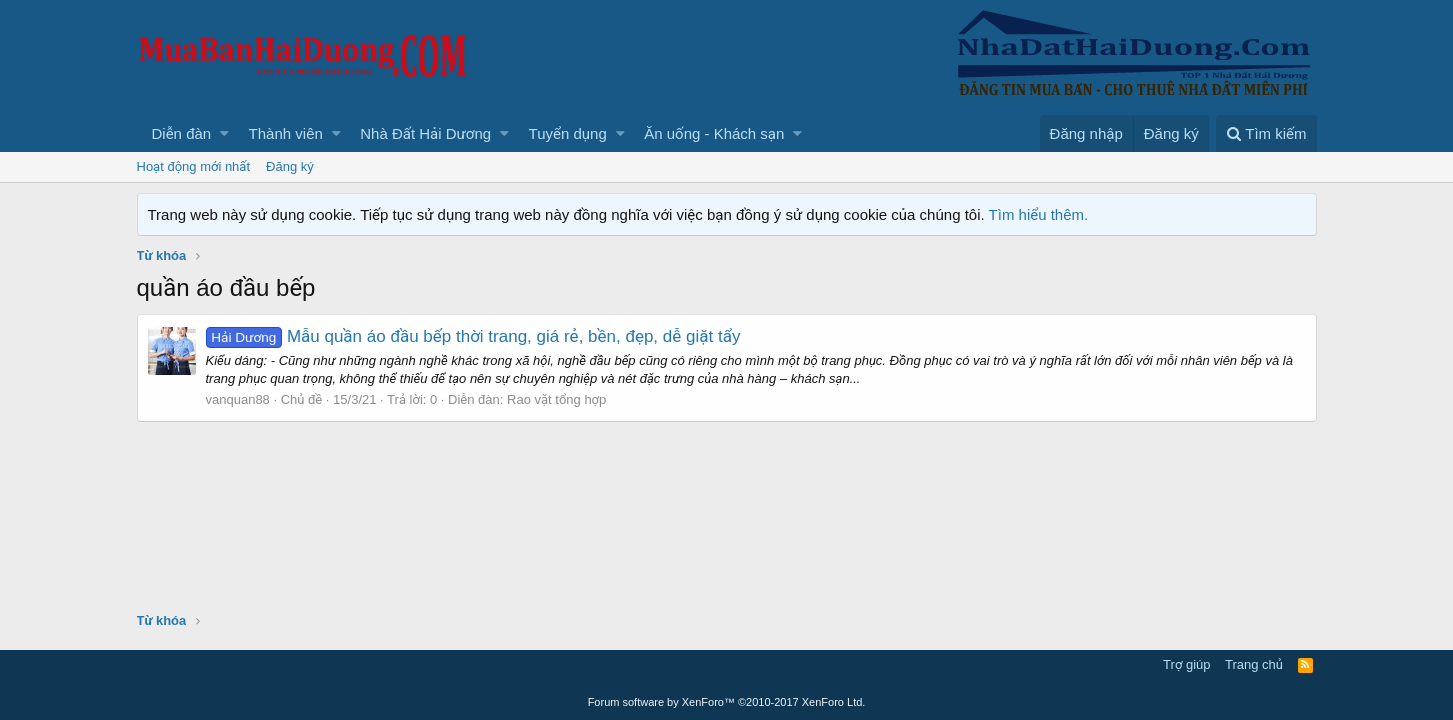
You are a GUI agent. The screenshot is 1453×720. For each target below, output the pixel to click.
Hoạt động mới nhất (194, 166)
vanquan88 (238, 399)
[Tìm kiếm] (1266, 133)
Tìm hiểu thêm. (1039, 214)
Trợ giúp (1186, 664)
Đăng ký (290, 166)
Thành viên (286, 133)
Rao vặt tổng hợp (556, 399)
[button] (224, 133)
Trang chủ (1254, 664)
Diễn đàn (182, 133)
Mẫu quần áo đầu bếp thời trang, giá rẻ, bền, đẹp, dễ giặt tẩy (473, 336)
